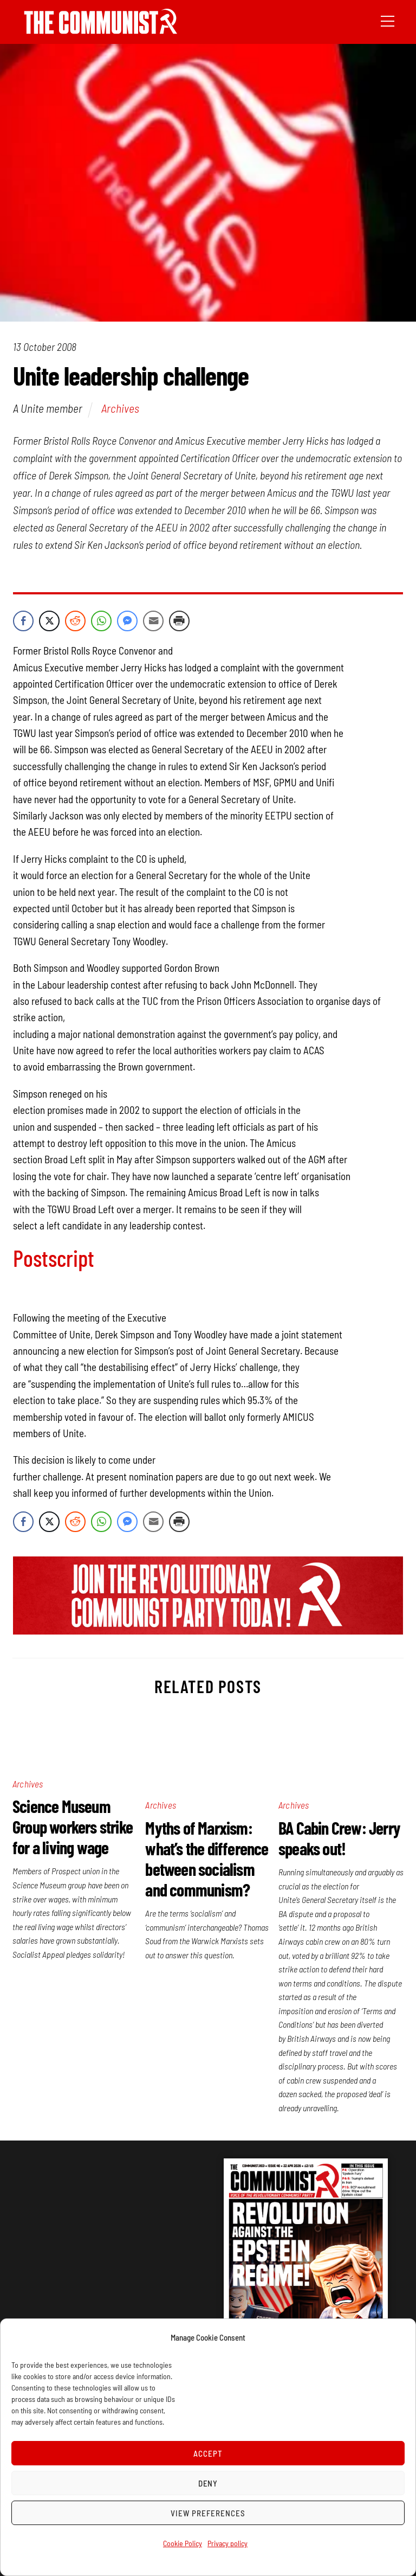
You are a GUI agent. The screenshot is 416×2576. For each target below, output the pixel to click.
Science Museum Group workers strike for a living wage (72, 1826)
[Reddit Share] (75, 621)
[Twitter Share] (49, 621)
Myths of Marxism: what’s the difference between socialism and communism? (206, 1858)
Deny (208, 2483)
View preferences (208, 2513)
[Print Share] (179, 621)
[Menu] (387, 20)
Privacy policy (227, 2543)
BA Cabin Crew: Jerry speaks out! (339, 1838)
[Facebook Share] (23, 621)
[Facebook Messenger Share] (127, 621)
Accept (208, 2453)
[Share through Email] (153, 621)
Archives (120, 408)
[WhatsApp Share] (101, 621)
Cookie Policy (182, 2543)
